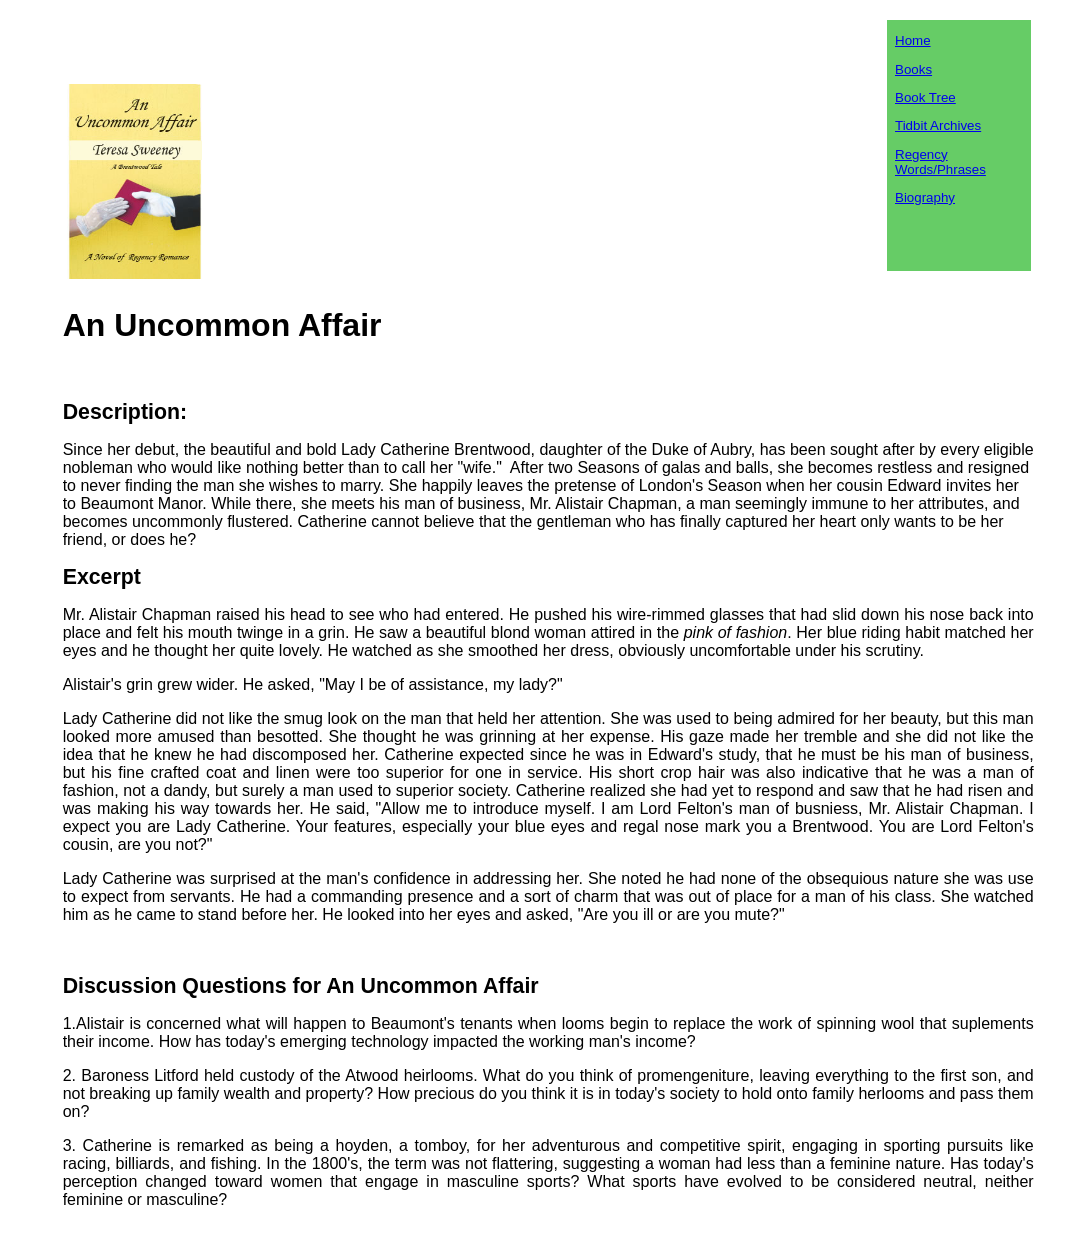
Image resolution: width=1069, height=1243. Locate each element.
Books (913, 69)
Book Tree (925, 97)
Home (913, 40)
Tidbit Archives (938, 125)
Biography (925, 197)
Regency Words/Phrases (940, 162)
